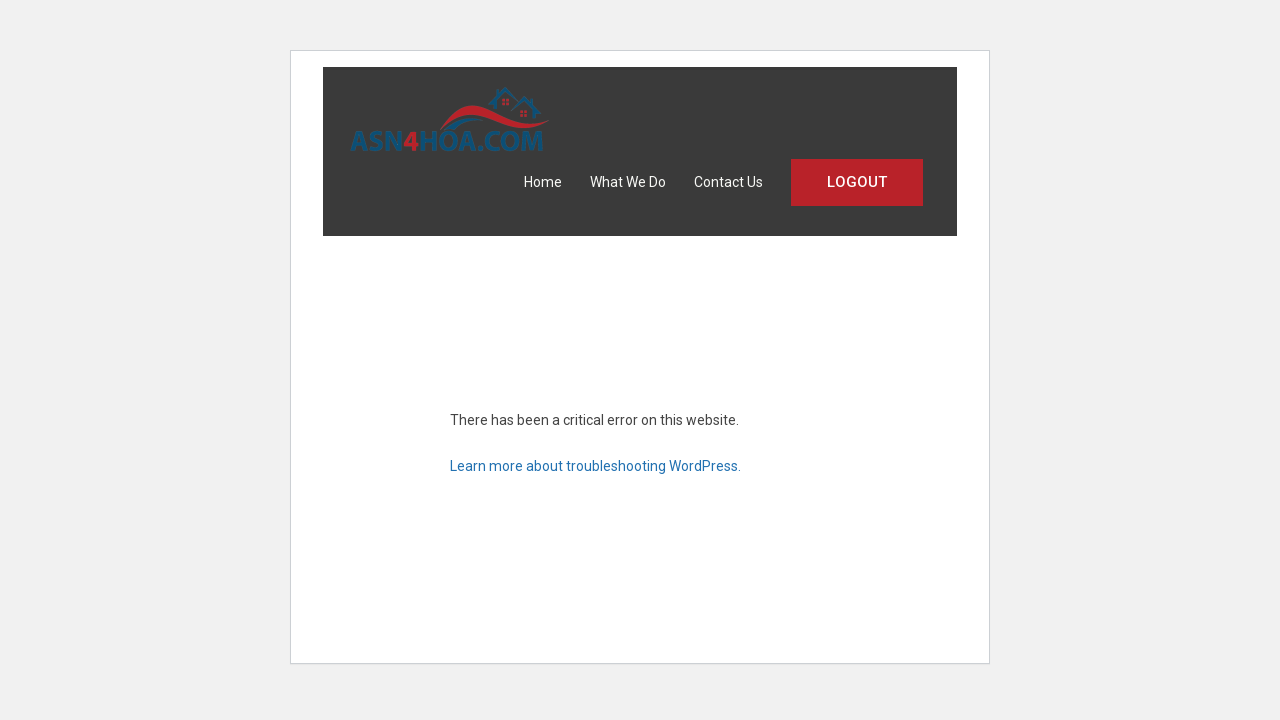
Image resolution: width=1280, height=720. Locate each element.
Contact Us (728, 182)
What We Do (628, 182)
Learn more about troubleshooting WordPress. (595, 466)
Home (543, 182)
